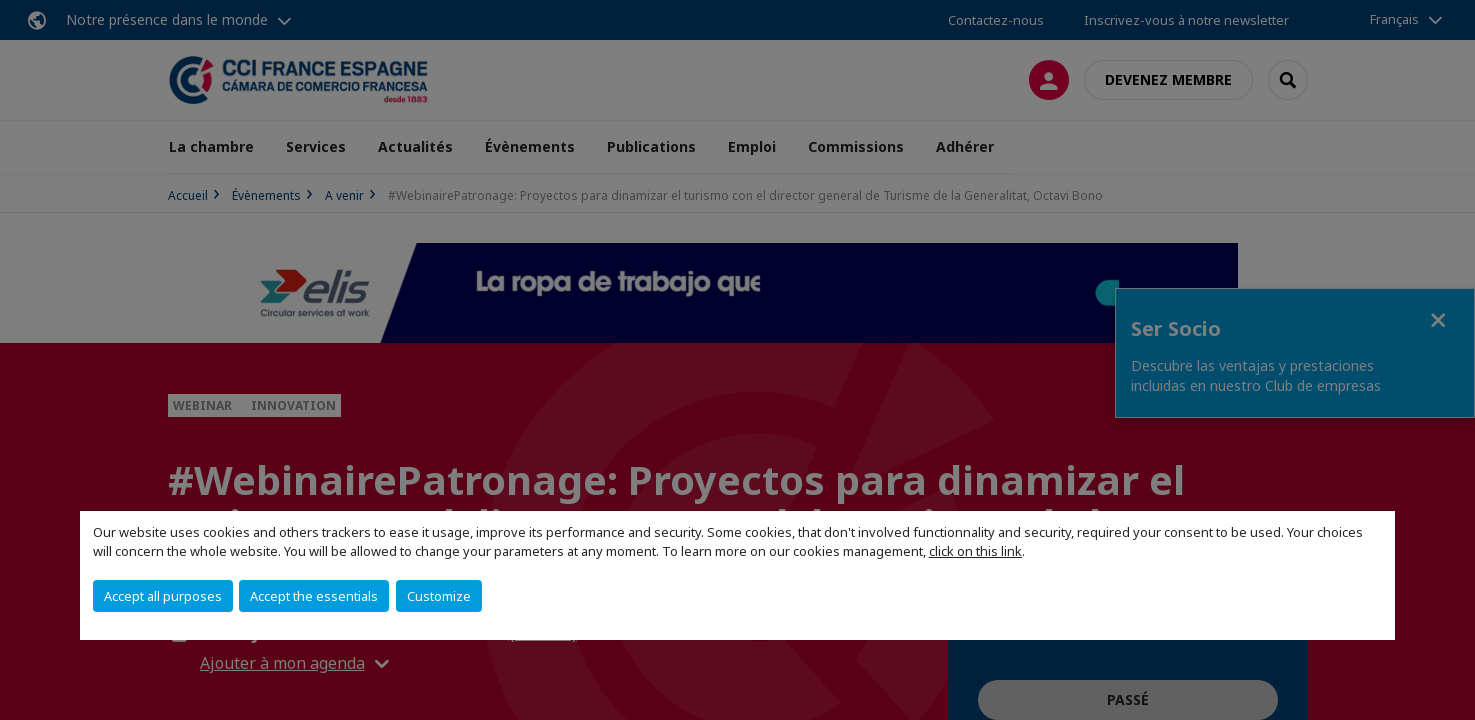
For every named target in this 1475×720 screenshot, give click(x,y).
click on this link (975, 551)
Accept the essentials (314, 596)
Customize (439, 596)
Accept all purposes (163, 596)
